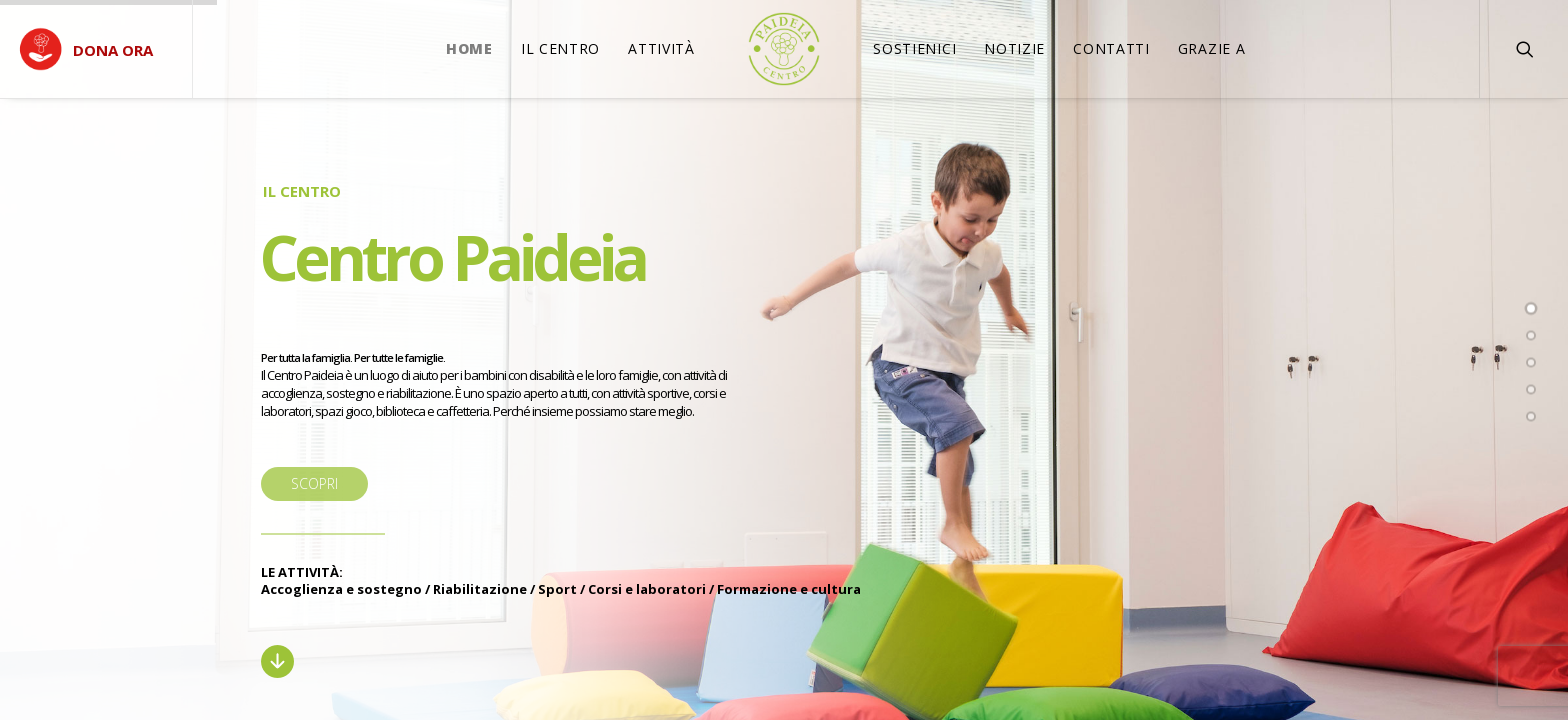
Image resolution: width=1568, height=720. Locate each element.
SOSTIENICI (914, 48)
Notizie (1014, 48)
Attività (661, 48)
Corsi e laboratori (647, 589)
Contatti (1111, 48)
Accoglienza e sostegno (341, 589)
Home (469, 48)
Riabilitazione (480, 589)
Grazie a (1212, 48)
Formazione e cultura (789, 589)
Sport (557, 589)
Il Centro (560, 48)
